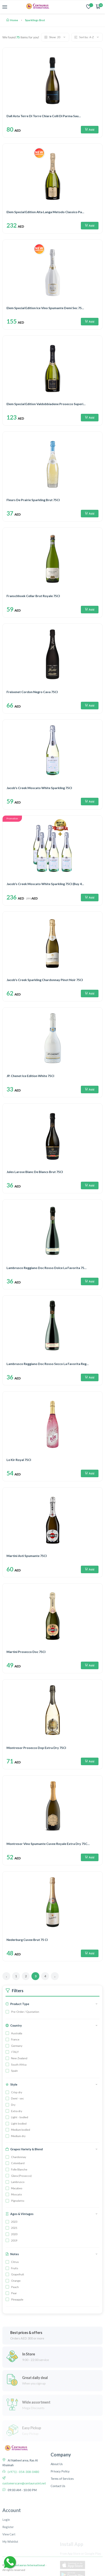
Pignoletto (17, 2200)
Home (12, 20)
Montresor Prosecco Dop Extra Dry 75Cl (36, 1748)
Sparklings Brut (35, 20)
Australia (16, 2033)
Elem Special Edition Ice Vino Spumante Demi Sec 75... (45, 308)
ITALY (15, 2052)
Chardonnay (18, 2157)
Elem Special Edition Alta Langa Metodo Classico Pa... (45, 212)
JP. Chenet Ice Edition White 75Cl (30, 1076)
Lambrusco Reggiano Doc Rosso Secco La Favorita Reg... (48, 1364)
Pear (14, 2293)
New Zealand (19, 2058)
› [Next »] (54, 1976)
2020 (14, 2234)
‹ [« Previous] (6, 1976)
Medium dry (18, 2136)
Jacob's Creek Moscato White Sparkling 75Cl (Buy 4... (45, 884)
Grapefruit (17, 2274)
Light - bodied (19, 2117)
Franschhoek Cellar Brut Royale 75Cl (33, 596)
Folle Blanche (19, 2169)
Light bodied (18, 2123)
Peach (15, 2287)
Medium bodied (20, 2129)
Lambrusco (18, 2182)
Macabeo (16, 2188)
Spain (14, 2070)
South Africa (18, 2064)
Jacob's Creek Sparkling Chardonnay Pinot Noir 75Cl (45, 980)
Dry (13, 2104)
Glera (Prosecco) (21, 2175)
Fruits (14, 2268)
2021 (14, 2227)
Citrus (15, 2261)
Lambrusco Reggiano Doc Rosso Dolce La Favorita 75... (47, 1268)
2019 (14, 2240)
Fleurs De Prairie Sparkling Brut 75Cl (33, 500)
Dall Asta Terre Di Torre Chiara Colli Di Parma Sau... (44, 116)
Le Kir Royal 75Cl (19, 1460)
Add (89, 129)
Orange (16, 2280)
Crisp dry (16, 2092)
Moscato (16, 2194)
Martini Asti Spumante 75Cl (27, 1556)
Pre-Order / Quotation (25, 2011)
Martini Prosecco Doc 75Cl (26, 1652)
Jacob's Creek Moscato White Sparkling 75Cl (39, 788)
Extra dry (16, 2111)
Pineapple (17, 2299)
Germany (16, 2045)
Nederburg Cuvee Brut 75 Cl (27, 1939)
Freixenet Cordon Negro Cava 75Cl (32, 692)
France (15, 2039)
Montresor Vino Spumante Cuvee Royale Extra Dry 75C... (48, 1844)
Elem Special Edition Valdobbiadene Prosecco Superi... (46, 404)
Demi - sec (17, 2098)
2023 (14, 2221)
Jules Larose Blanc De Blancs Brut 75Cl (35, 1172)
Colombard (18, 2163)
